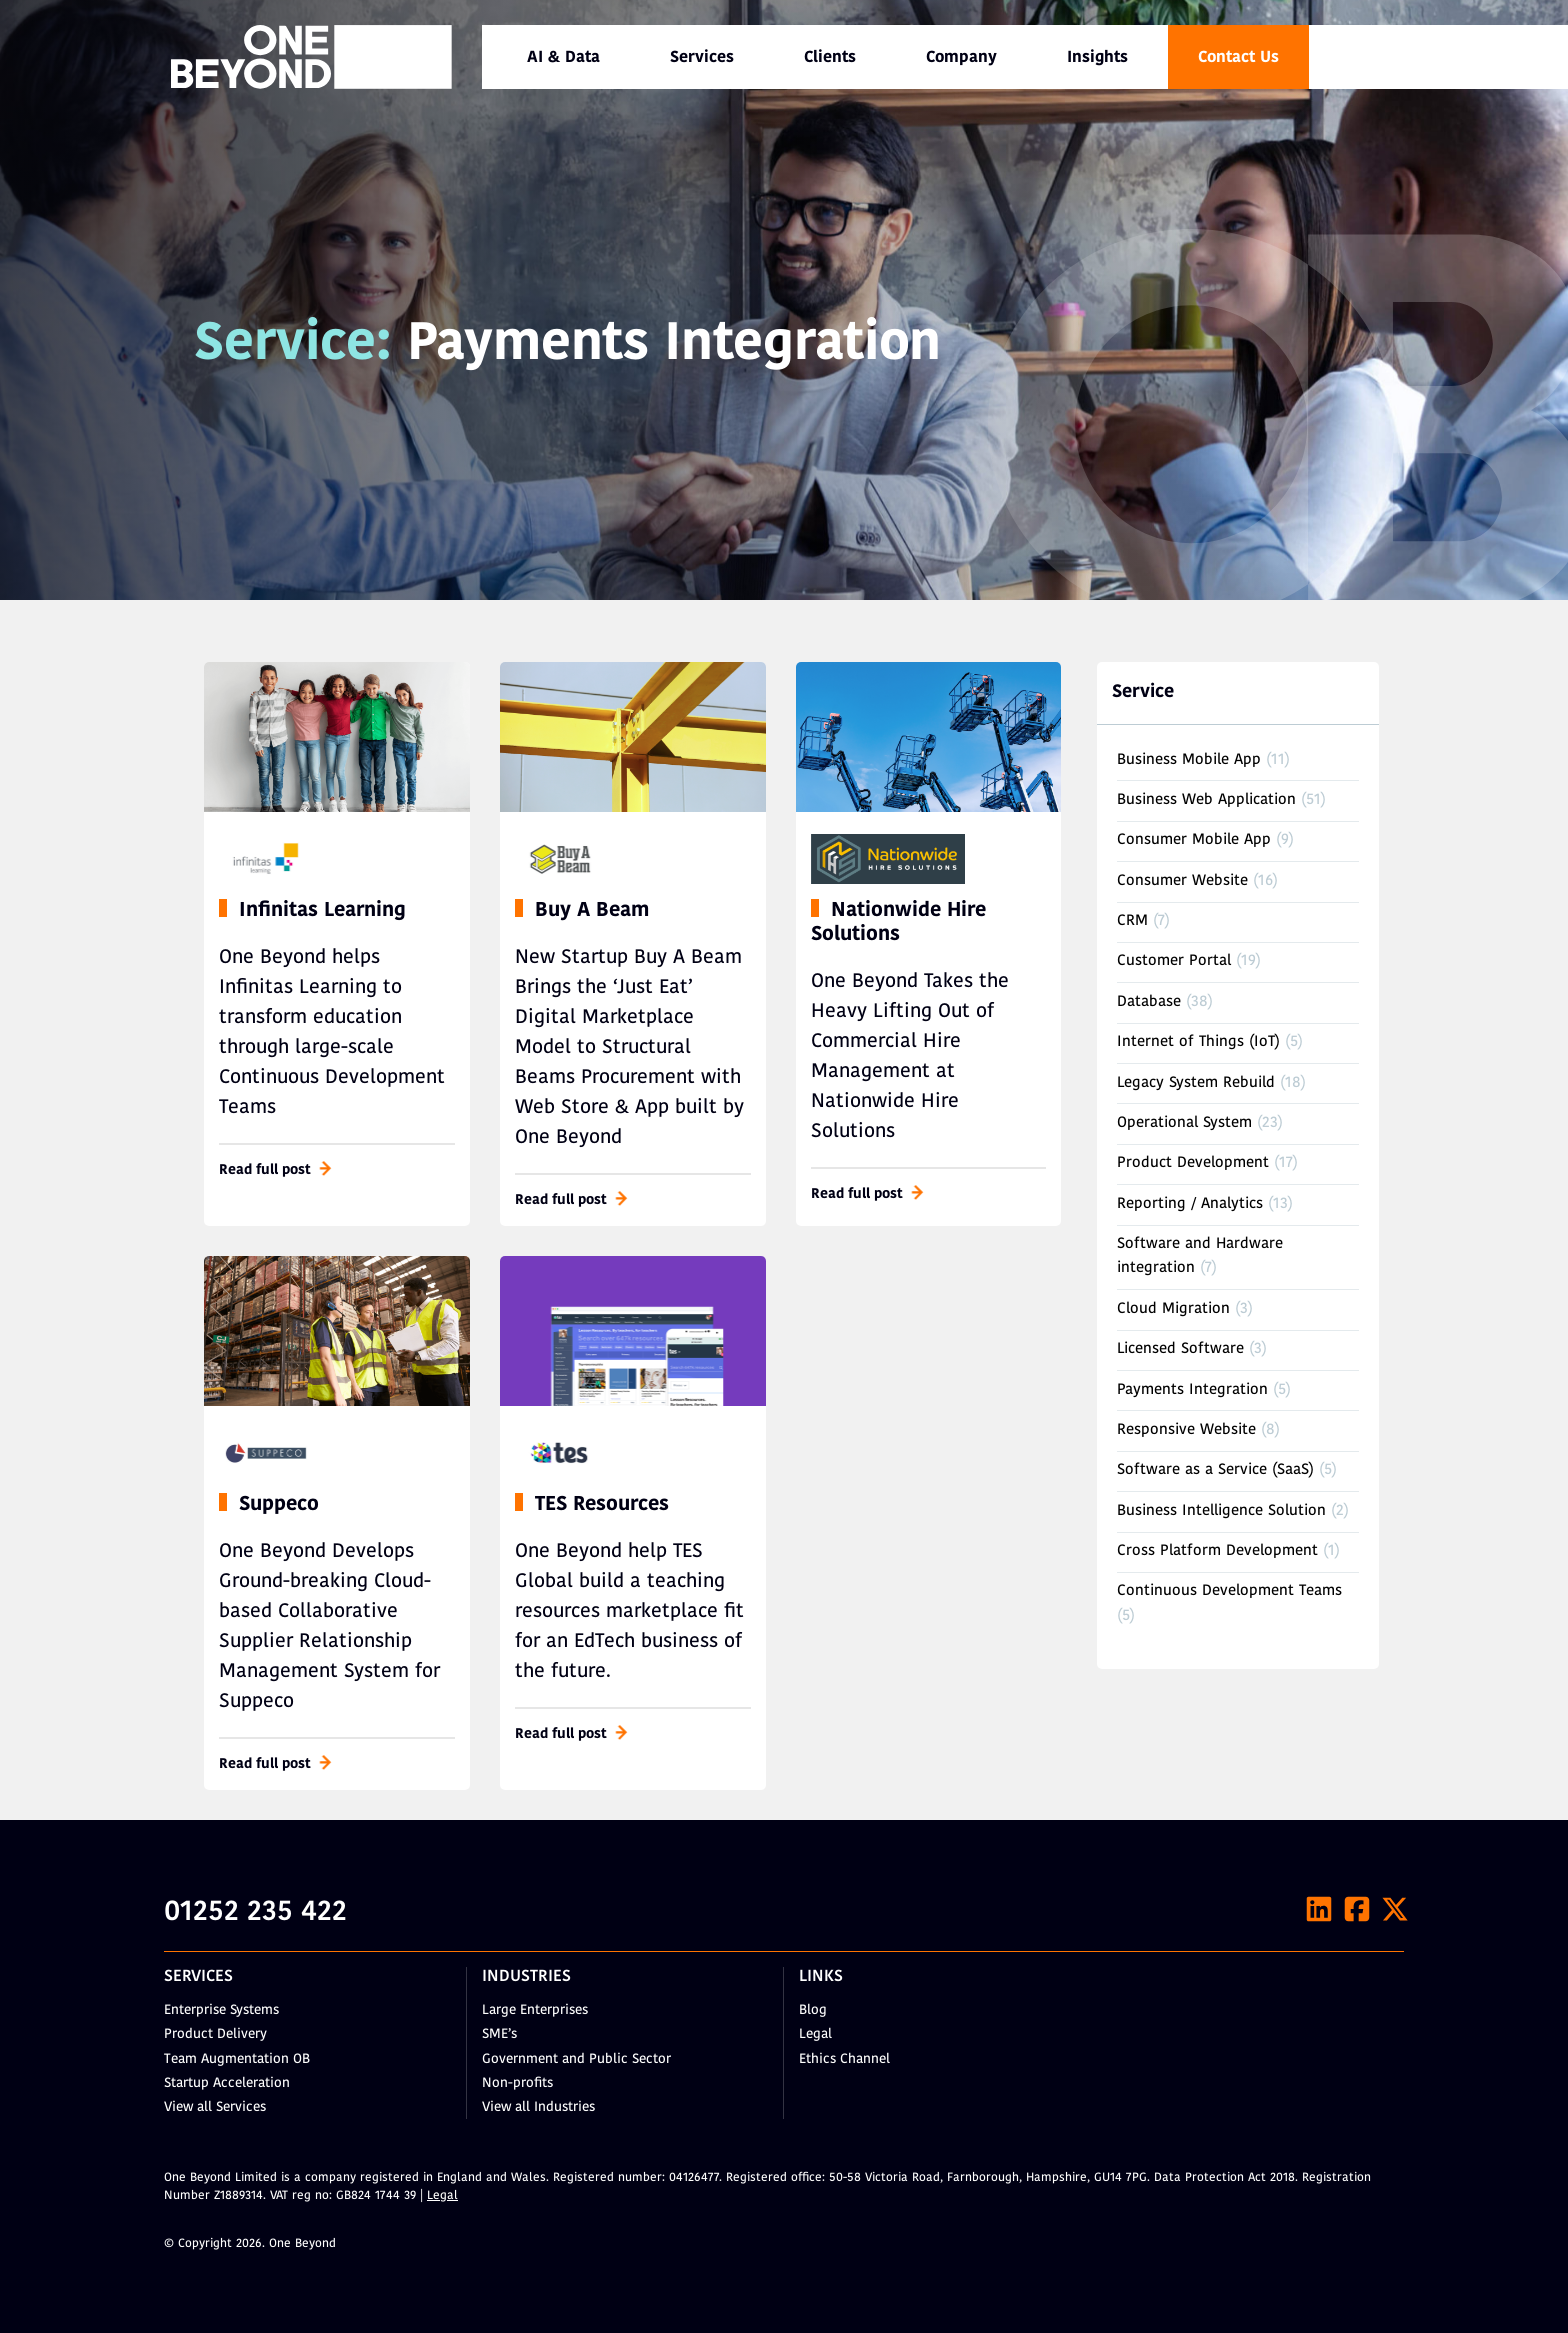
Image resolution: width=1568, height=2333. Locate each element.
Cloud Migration (1173, 1309)
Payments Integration (1192, 1390)
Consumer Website (1182, 881)
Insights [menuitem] (1097, 58)
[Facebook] (1357, 1909)
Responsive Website (1186, 1430)
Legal (815, 2034)
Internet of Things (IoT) (1198, 1042)
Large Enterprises (535, 2010)
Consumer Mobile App (1194, 840)
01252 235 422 (255, 1913)
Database (1149, 1002)
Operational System (1184, 1123)
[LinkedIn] (1319, 1909)
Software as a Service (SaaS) (1215, 1470)
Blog (813, 2010)
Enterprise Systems (221, 2010)
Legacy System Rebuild (1196, 1083)
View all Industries (538, 2107)
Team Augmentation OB (237, 2059)
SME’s (499, 2034)
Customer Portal (1174, 961)
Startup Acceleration (227, 2083)
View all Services (215, 2107)
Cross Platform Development (1217, 1551)
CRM (1132, 921)
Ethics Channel (844, 2059)
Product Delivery (215, 2034)
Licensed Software (1180, 1349)
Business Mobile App (1189, 760)
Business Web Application (1206, 800)
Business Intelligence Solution (1221, 1511)
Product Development (1193, 1163)
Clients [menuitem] (830, 58)
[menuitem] (563, 57)
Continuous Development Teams (1229, 1591)
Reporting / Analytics (1190, 1204)
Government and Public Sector (576, 2059)
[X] (1395, 1909)
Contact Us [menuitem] (1238, 58)
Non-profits (517, 2083)
